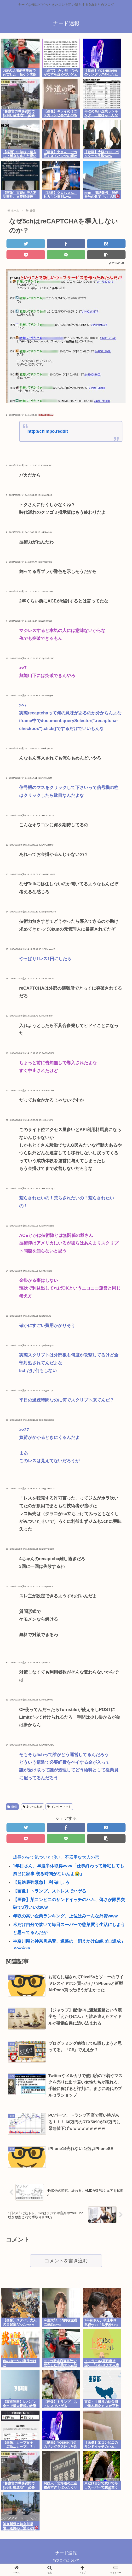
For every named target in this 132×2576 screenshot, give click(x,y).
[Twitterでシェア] (25, 243)
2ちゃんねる (32, 1806)
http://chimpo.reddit (47, 431)
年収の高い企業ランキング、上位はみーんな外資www (65, 1916)
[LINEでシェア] (66, 254)
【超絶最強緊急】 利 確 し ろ (41, 1882)
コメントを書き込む (66, 2260)
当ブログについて (66, 2560)
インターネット (59, 1806)
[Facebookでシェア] (66, 243)
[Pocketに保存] (25, 254)
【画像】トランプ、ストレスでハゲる (49, 1891)
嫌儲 (12, 1806)
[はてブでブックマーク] (106, 243)
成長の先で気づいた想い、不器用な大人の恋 (56, 1857)
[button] (106, 254)
